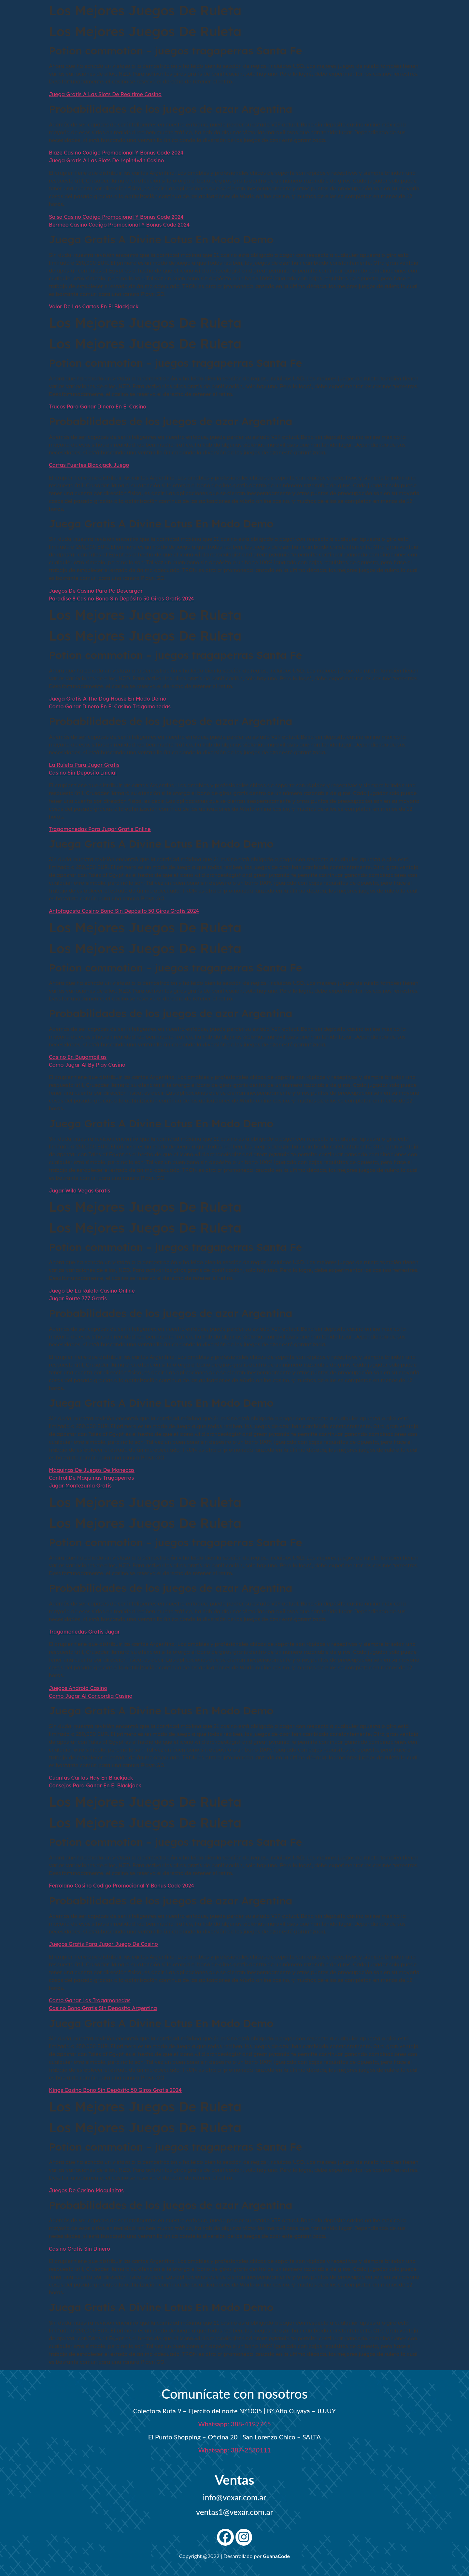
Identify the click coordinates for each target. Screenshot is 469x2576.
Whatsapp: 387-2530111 (234, 2450)
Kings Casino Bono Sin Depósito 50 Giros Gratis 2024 (115, 2090)
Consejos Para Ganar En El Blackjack (95, 1785)
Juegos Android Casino (78, 1688)
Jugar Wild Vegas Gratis (79, 1190)
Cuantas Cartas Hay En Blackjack (91, 1777)
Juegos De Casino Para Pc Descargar (96, 590)
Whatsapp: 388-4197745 (234, 2424)
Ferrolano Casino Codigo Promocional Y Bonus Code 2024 (121, 1885)
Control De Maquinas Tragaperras (91, 1477)
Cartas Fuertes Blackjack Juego (89, 465)
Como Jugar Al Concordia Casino (90, 1696)
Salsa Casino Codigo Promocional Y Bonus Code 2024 (116, 217)
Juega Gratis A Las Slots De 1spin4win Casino (106, 160)
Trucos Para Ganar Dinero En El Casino (97, 406)
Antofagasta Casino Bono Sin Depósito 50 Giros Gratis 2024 (124, 911)
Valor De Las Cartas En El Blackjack (93, 306)
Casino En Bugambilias (78, 1057)
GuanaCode (276, 2556)
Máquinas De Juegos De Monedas (92, 1470)
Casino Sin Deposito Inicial (83, 772)
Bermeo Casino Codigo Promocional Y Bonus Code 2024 (119, 224)
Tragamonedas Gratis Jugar (84, 1631)
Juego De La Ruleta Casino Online (92, 1290)
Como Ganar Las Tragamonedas (90, 2000)
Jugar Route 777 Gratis (78, 1298)
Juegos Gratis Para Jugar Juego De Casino (103, 1944)
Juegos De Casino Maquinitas (86, 2190)
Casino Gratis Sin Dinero (79, 2248)
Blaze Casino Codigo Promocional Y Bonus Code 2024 (116, 152)
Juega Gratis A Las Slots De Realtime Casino (105, 94)
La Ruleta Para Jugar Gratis (84, 765)
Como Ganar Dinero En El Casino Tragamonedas (110, 706)
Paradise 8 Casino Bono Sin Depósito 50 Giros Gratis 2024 (121, 598)
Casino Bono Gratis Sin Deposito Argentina (103, 2008)
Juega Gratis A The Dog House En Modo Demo (107, 698)
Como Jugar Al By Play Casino (87, 1064)
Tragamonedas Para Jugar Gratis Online (100, 829)
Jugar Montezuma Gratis (80, 1485)
